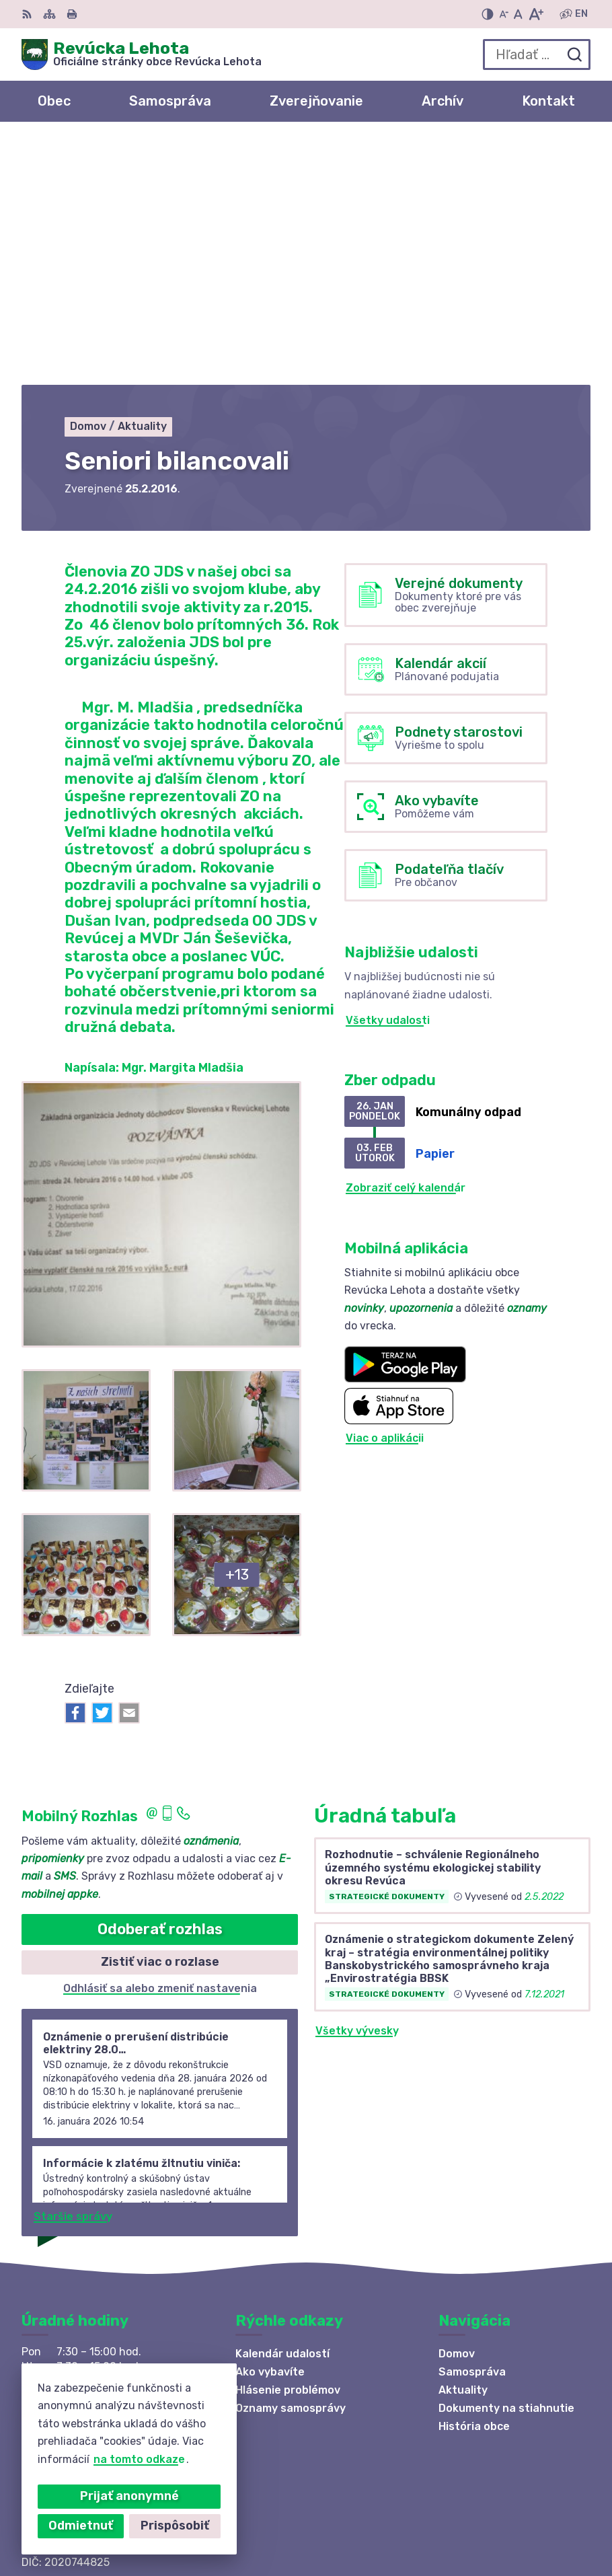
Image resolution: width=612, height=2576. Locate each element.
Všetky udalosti (388, 776)
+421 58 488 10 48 (72, 2339)
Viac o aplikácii (385, 1195)
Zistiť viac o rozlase (160, 1719)
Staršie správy (73, 1972)
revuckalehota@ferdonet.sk (98, 2369)
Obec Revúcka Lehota (478, 2521)
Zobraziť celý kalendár (405, 945)
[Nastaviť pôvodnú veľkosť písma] (518, 14)
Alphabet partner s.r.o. (475, 2504)
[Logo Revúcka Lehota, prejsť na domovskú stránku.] (142, 54)
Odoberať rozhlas (160, 1686)
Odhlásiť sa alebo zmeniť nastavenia (160, 1744)
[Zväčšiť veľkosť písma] (535, 14)
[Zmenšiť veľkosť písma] (503, 14)
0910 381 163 (57, 2354)
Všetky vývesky (357, 1787)
